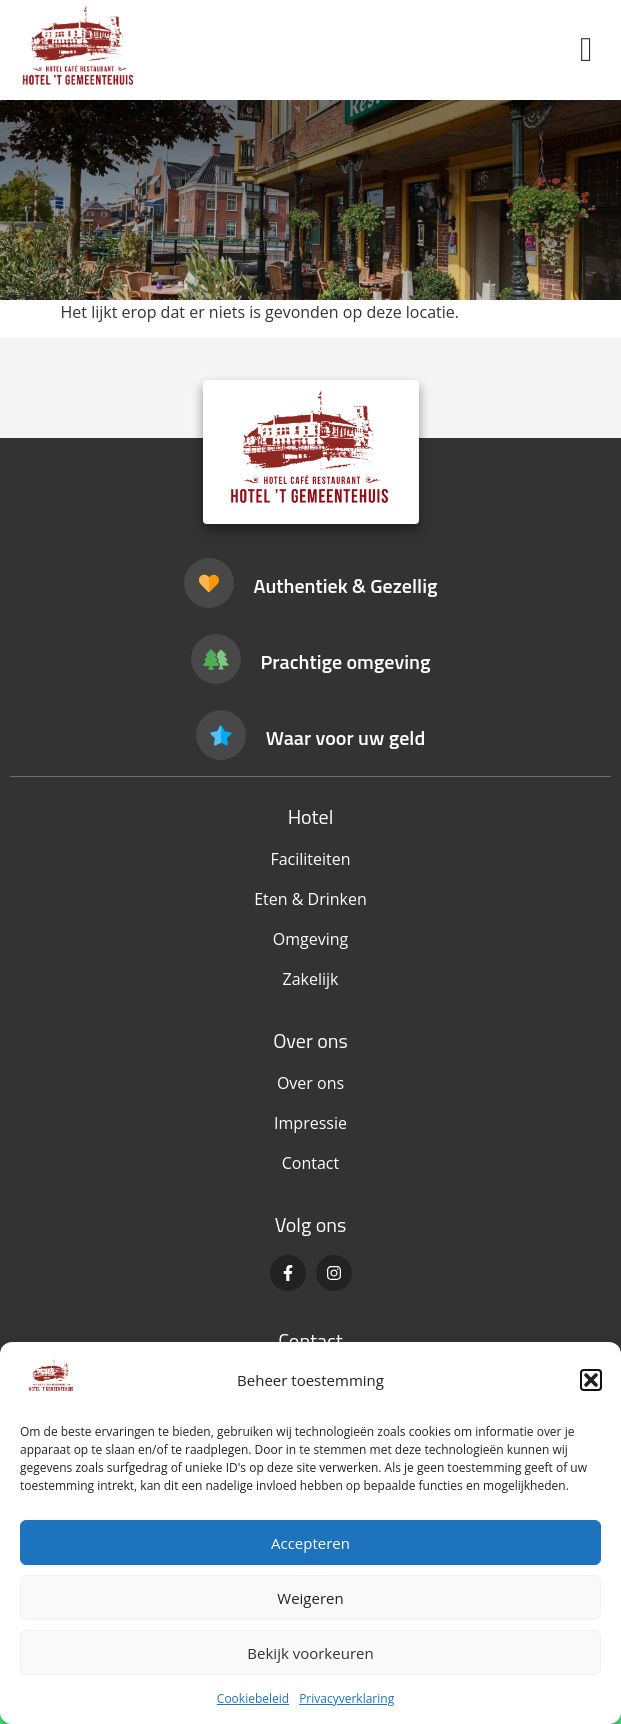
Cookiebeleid (253, 1698)
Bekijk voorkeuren (310, 1653)
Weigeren (310, 1598)
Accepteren (310, 1543)
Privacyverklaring (346, 1698)
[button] (591, 1380)
